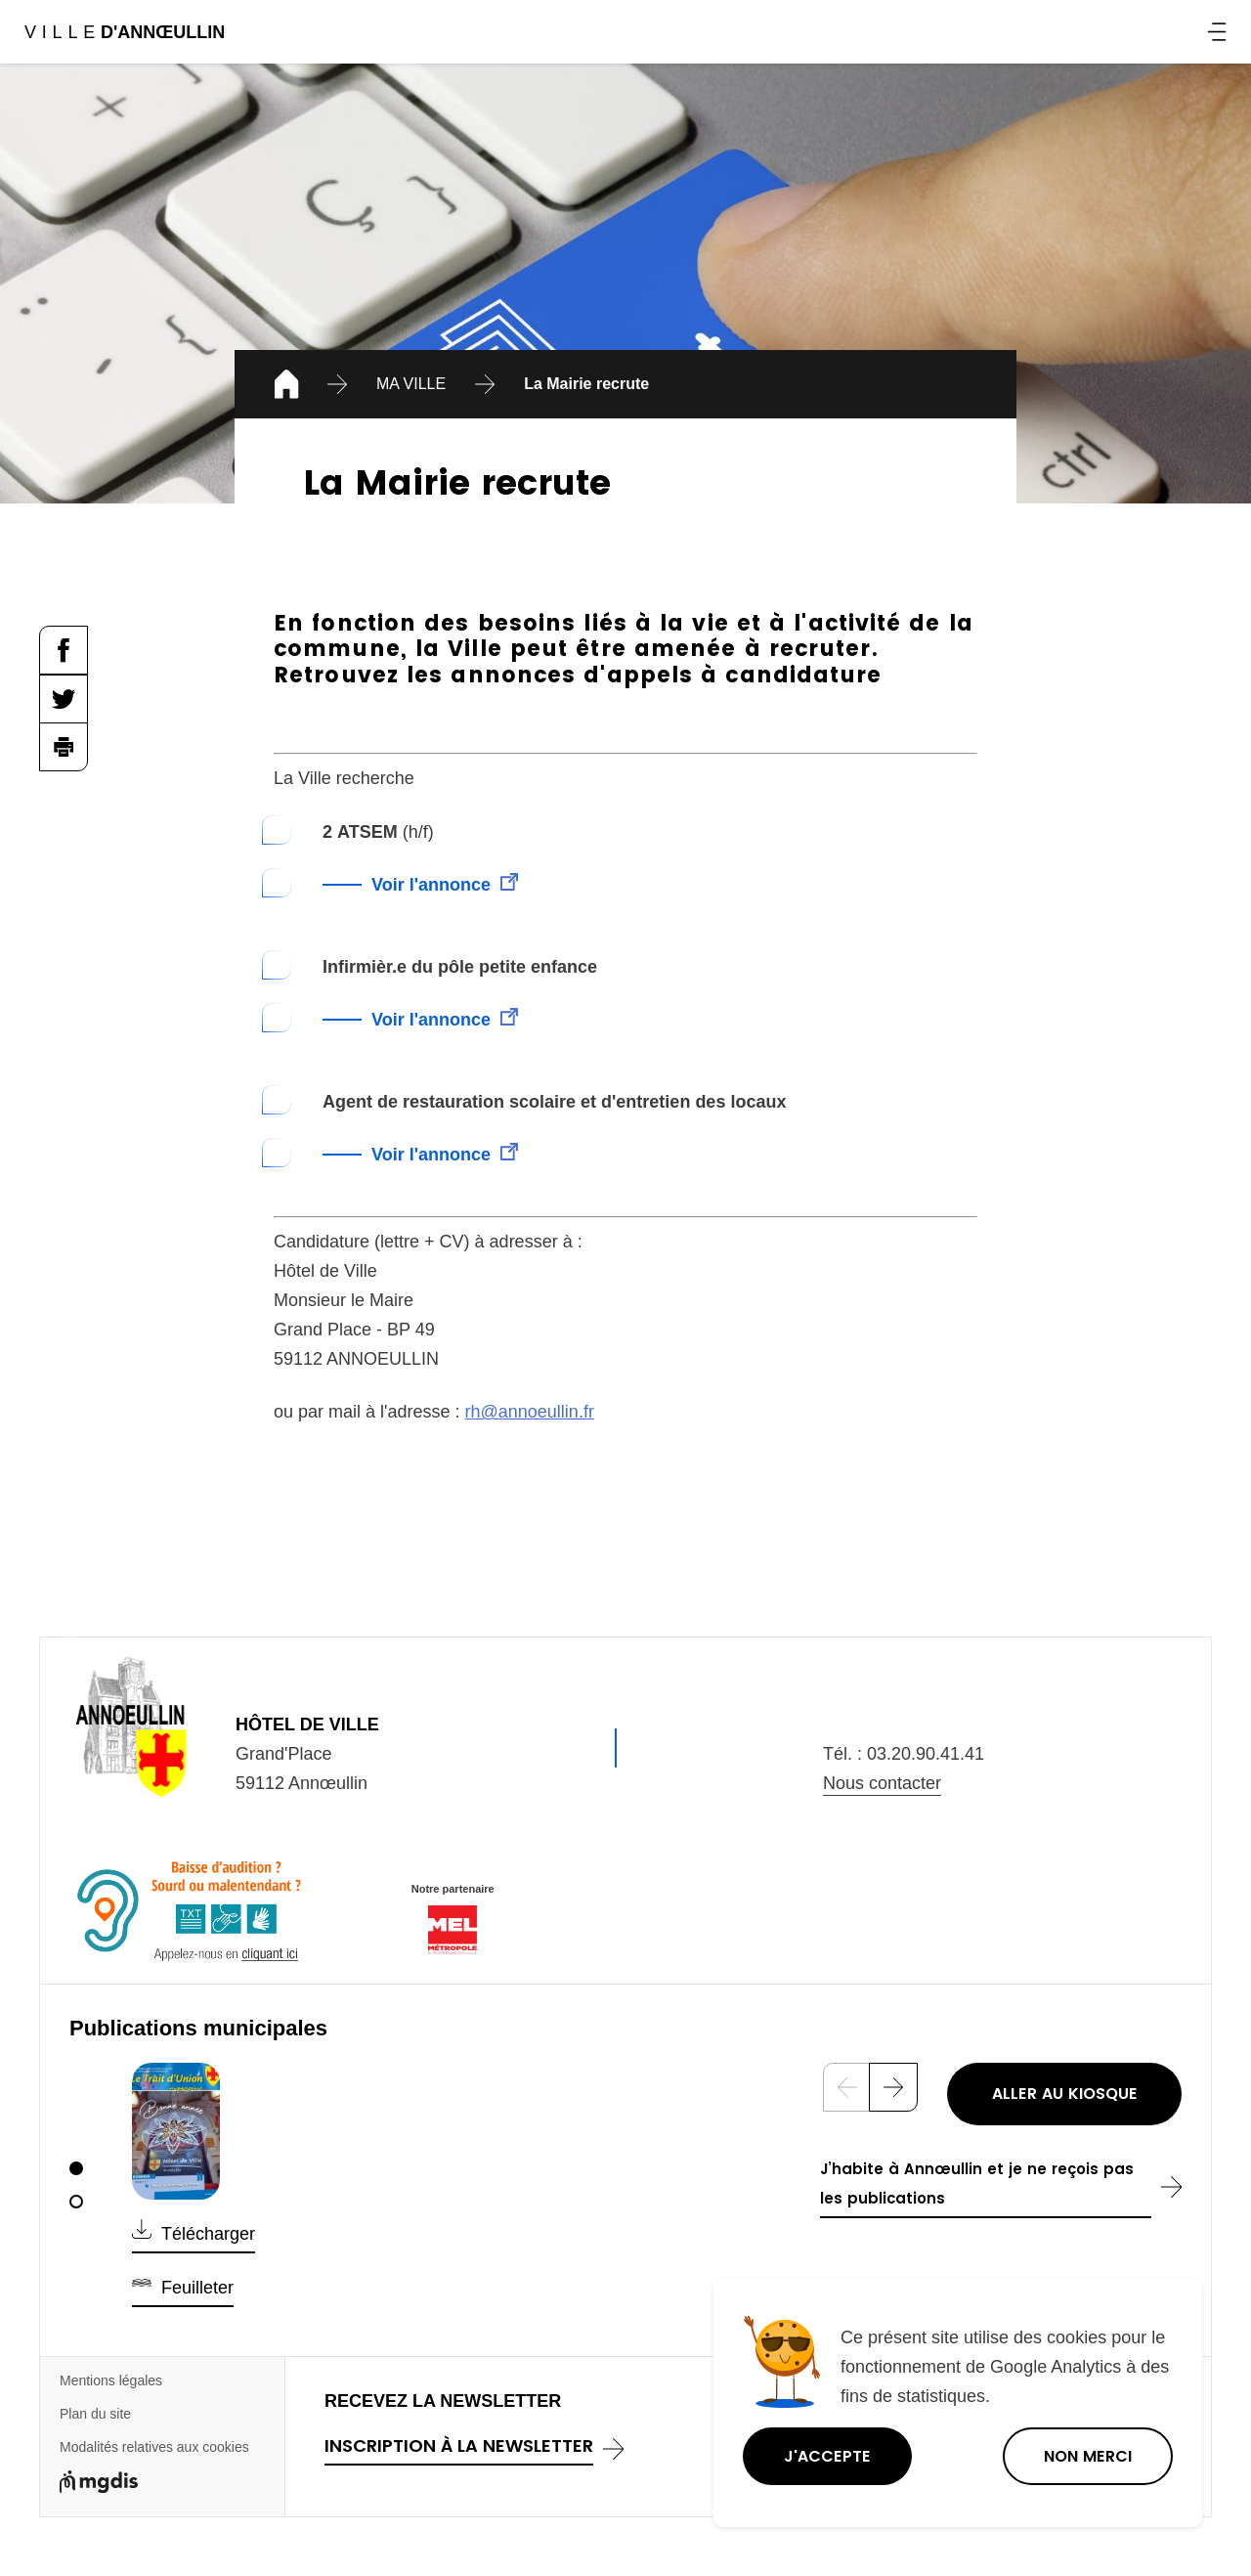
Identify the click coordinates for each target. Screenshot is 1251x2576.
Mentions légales (111, 2380)
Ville (123, 32)
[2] (76, 2201)
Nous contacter (882, 1783)
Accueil (283, 387)
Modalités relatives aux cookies (154, 2447)
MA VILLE (411, 383)
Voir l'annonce (431, 885)
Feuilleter (197, 2287)
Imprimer (63, 746)
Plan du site (95, 2414)
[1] (76, 2168)
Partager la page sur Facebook (63, 650)
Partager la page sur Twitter (63, 699)
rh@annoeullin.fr (529, 1411)
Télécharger (208, 2234)
